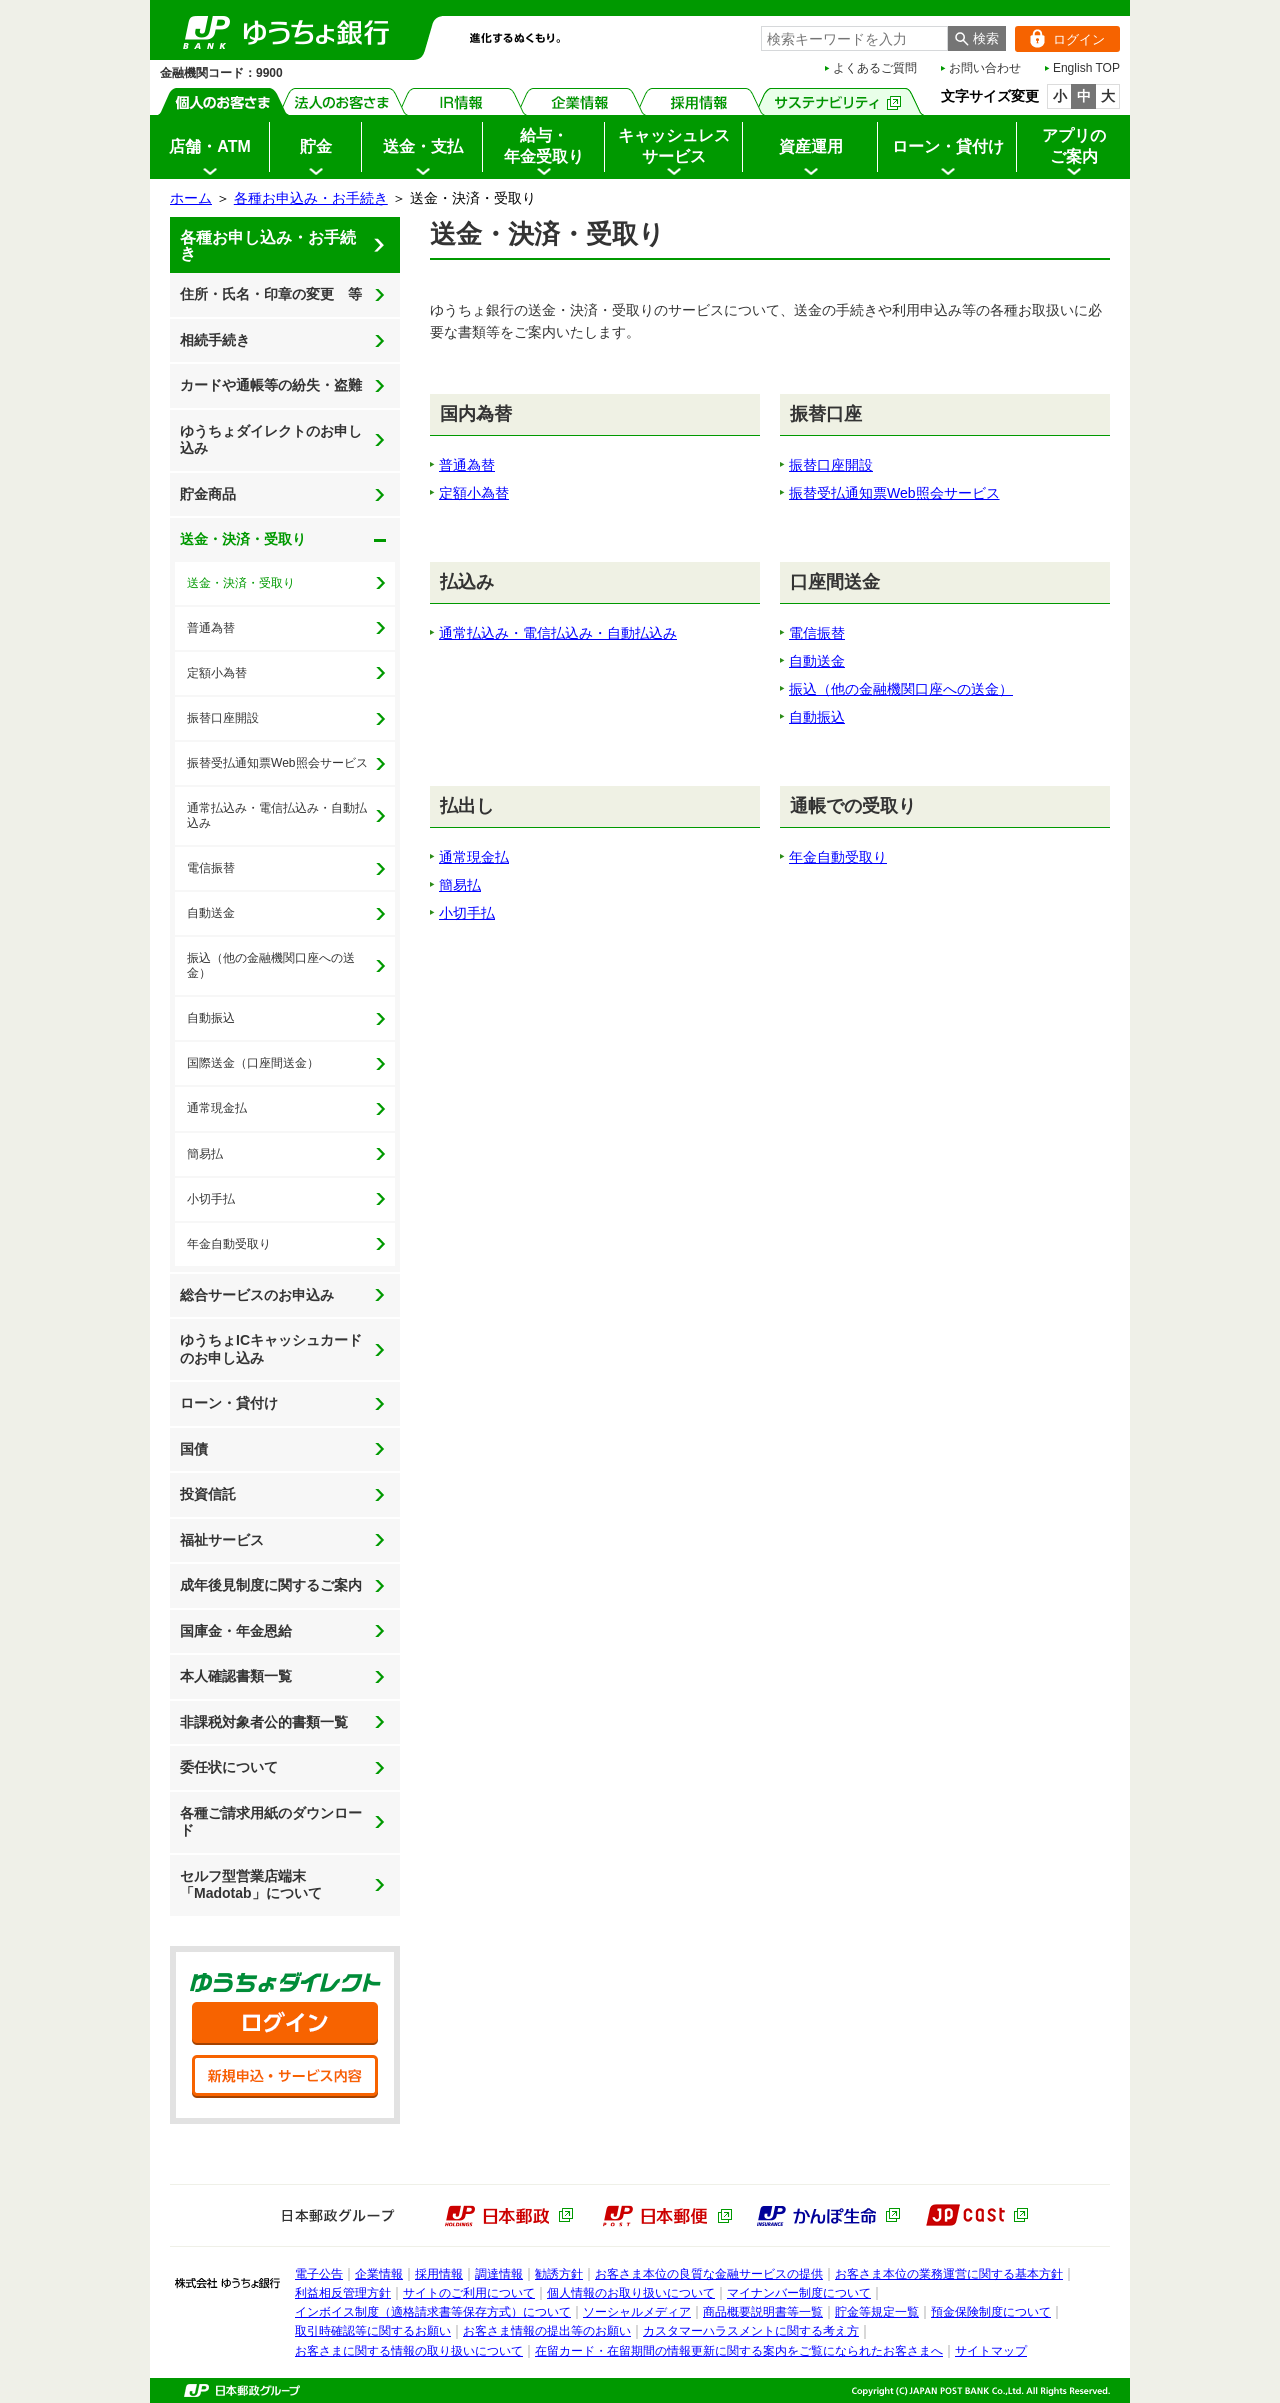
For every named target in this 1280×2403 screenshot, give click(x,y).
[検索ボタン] (977, 38)
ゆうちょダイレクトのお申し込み (271, 440)
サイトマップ (991, 2351)
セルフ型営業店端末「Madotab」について (251, 1885)
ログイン (1060, 39)
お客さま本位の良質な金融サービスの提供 (709, 2274)
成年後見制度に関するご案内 (271, 1585)
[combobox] (854, 38)
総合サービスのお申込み (257, 1295)
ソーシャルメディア (637, 2312)
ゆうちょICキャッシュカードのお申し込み (271, 1349)
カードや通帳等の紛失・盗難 (271, 385)
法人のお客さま (342, 101)
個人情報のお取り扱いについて (631, 2293)
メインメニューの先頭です (150, 0)
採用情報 (699, 101)
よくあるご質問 (875, 68)
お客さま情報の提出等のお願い (547, 2331)
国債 (194, 1449)
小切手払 (211, 1199)
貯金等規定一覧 (877, 2312)
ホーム (191, 198)
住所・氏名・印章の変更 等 (271, 294)
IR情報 (461, 101)
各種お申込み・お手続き (311, 198)
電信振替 (211, 868)
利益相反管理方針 (343, 2293)
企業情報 (580, 101)
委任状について (229, 1767)
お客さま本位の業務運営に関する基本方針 (949, 2274)
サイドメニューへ (0, 0)
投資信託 (208, 1494)
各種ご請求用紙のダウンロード (271, 1822)
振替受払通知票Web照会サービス (277, 763)
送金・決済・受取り (238, 532)
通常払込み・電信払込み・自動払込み (277, 815)
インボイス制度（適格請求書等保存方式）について (433, 2312)
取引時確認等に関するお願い (373, 2331)
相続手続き (215, 340)
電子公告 (319, 2274)
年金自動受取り (229, 1244)
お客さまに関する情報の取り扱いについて (409, 2351)
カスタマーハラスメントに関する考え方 (751, 2331)
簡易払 (205, 1154)
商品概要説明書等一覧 (763, 2312)
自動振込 (211, 1018)
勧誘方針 (559, 2274)
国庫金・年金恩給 (236, 1631)
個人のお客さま (223, 101)
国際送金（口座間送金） (253, 1063)
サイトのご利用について (469, 2293)
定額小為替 (217, 673)
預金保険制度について (991, 2312)
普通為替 (211, 628)
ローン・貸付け (229, 1403)
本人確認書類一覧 (236, 1676)
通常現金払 (217, 1108)
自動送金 (211, 913)
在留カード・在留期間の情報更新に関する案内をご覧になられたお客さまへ (739, 2351)
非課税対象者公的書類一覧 (264, 1722)
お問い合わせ (985, 68)
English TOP (1086, 68)
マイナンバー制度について (799, 2293)
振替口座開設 (223, 718)
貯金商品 (208, 494)
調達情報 (499, 2274)
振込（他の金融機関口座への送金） (271, 965)
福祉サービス (222, 1540)
